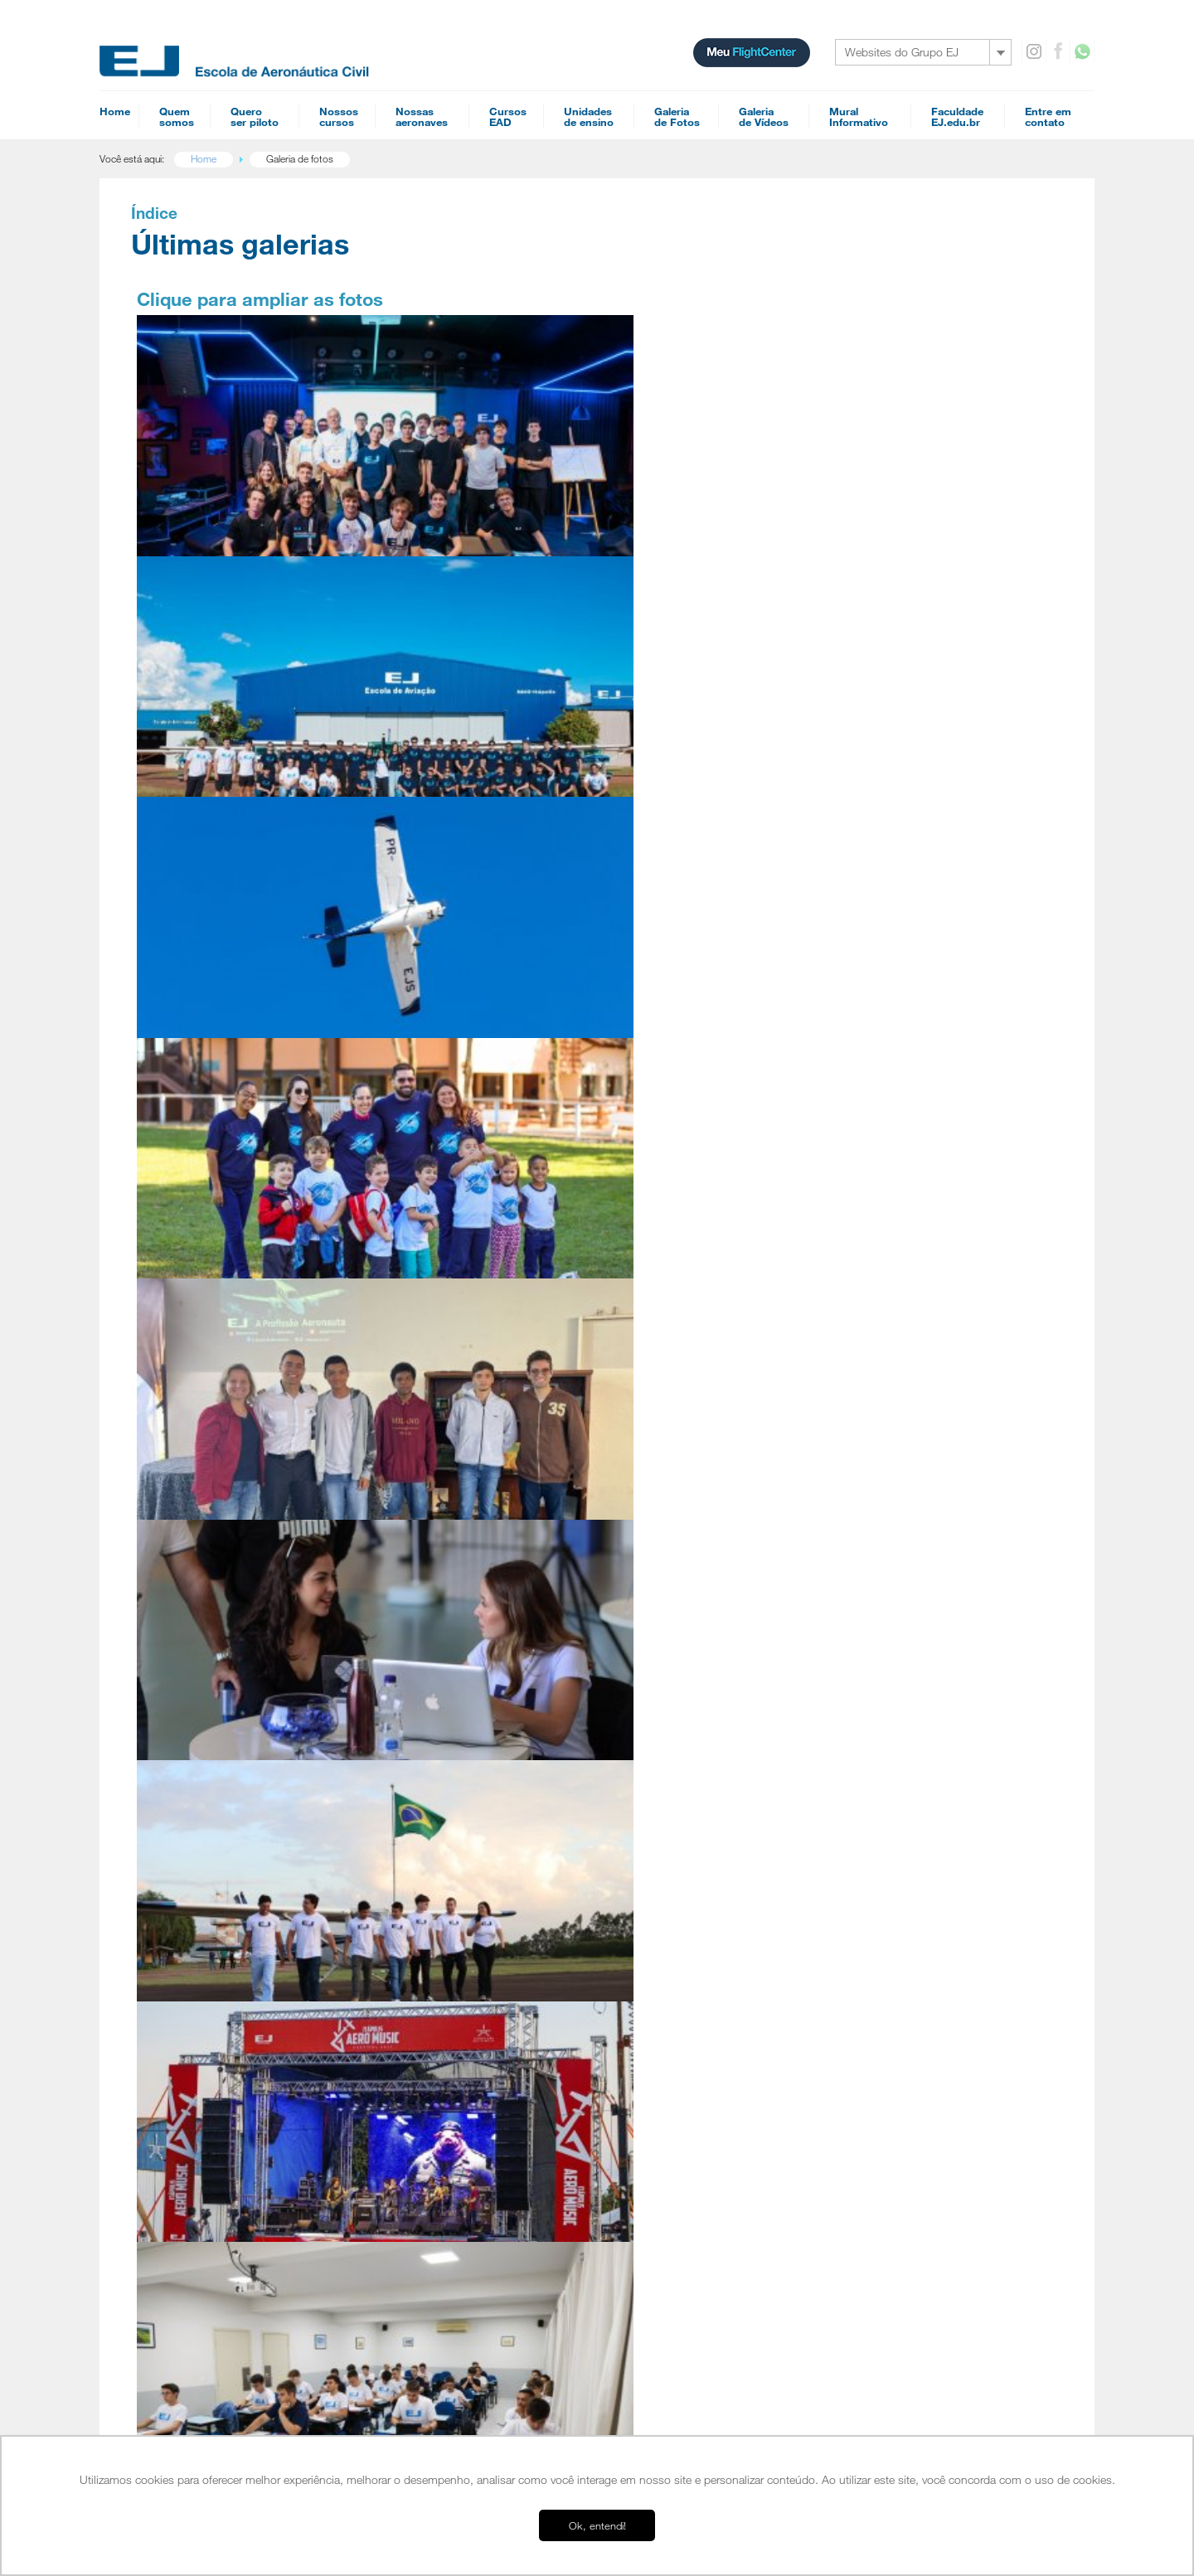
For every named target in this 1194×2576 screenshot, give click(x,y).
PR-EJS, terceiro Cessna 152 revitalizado (679, 444)
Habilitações (417, 1815)
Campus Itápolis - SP (217, 2178)
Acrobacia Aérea (423, 1967)
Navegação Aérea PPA (694, 1864)
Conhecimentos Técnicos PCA (709, 1944)
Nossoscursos (338, 116)
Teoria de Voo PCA (686, 1984)
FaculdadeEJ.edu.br (957, 116)
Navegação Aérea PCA (694, 1851)
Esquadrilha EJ (203, 1942)
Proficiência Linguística (435, 2007)
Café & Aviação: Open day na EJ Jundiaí (679, 701)
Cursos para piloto (430, 1776)
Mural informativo (900, 2030)
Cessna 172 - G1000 (904, 1864)
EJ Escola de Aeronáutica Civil (235, 2363)
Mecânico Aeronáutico (692, 2103)
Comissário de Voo (685, 1824)
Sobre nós (196, 1815)
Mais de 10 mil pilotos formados (941, 787)
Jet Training (412, 1980)
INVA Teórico (673, 2130)
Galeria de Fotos (897, 1987)
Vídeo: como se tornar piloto (930, 427)
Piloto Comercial (423, 1849)
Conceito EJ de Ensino (220, 1929)
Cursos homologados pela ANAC (243, 1995)
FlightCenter (197, 2389)
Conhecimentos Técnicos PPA (709, 1957)
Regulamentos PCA (687, 1878)
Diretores (191, 1955)
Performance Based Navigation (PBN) (724, 1838)
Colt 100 (877, 1824)
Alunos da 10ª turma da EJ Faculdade (672, 959)
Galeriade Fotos (677, 116)
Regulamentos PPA (687, 1891)
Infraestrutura (200, 1863)
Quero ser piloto (209, 2052)
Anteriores (183, 1128)
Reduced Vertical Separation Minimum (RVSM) (743, 2010)
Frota (183, 1969)
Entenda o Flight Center (221, 2009)
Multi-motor (413, 1876)
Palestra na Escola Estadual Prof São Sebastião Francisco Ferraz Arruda (458, 710)
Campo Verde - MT (213, 2204)
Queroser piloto (255, 116)
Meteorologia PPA (684, 1917)
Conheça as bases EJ (912, 758)
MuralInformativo (858, 116)
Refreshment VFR (682, 1970)
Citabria (875, 1891)
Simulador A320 (894, 1944)
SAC (869, 2095)
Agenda (406, 2037)
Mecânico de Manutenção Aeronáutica (469, 1916)
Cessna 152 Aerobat (903, 1811)
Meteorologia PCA (684, 1904)
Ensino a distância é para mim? (939, 485)
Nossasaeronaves (422, 116)
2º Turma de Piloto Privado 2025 (228, 959)
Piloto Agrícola (419, 1902)
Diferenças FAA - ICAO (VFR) (705, 2063)
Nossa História (203, 1836)
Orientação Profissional (221, 2126)
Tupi (868, 1851)
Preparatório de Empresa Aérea (712, 2090)
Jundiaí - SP (197, 2191)
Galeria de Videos (900, 2009)
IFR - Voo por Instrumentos (446, 1863)
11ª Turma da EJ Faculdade (452, 455)
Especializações (426, 1946)
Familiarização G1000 (691, 1931)
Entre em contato (899, 2052)
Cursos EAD (673, 1776)
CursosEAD (508, 116)
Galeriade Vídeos (764, 116)
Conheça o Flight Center (920, 456)
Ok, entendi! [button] (597, 2525)
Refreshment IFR (680, 2037)
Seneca (875, 1878)
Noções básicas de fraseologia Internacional (738, 2077)
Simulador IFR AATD (903, 1957)
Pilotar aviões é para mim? (228, 2073)
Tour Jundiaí (198, 2231)
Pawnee (876, 1917)
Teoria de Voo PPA (686, 1997)
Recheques (885, 2073)
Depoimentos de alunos (222, 1889)
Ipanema (877, 1931)
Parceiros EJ (199, 2022)
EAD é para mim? (209, 2086)
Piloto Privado (418, 1836)
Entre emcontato (1048, 116)
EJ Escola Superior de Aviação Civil (247, 1849)
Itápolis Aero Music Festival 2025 (453, 959)
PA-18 (873, 1904)
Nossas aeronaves (901, 1776)
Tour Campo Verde (213, 2244)
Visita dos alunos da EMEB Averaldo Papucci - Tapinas (230, 701)
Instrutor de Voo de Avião (443, 1889)
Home (115, 111)
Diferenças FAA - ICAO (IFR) (704, 2050)
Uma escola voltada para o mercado (249, 1876)
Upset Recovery (422, 1994)
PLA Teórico (671, 2116)
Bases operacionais (218, 2156)
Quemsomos (176, 116)
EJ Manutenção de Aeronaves (235, 2376)
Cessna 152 (884, 1798)
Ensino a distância (209, 2402)
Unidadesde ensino (589, 116)
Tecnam (876, 1838)
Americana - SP (205, 2217)
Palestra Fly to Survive (214, 455)
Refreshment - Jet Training (700, 2023)
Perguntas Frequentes (219, 1982)
